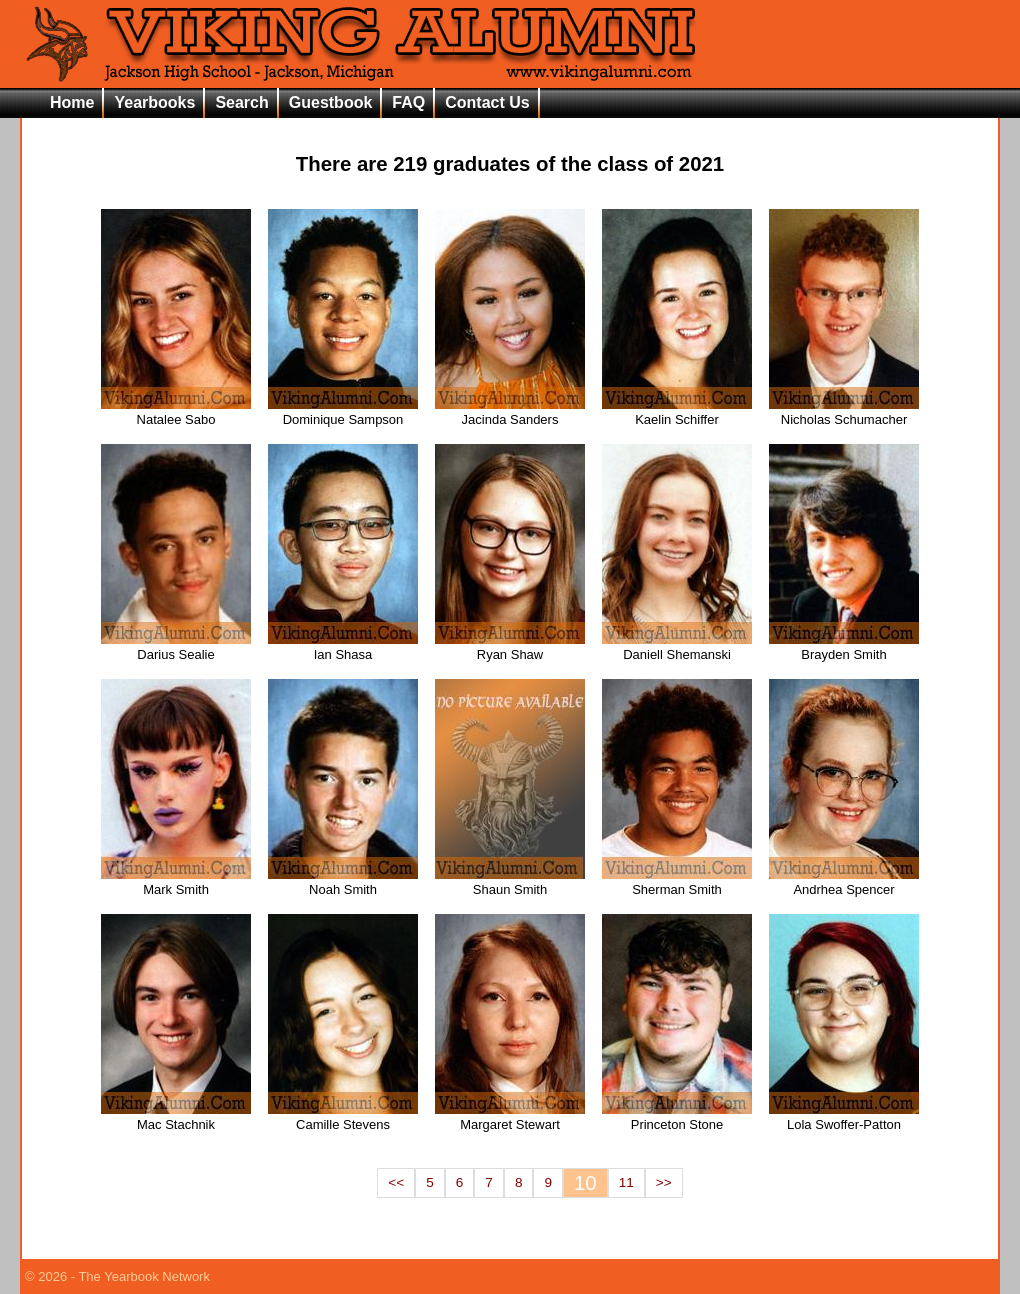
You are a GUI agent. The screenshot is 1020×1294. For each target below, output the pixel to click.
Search (241, 102)
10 (585, 1183)
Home (72, 102)
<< (396, 1182)
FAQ (408, 102)
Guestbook (331, 102)
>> (664, 1182)
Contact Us (487, 102)
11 (626, 1182)
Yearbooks (154, 102)
